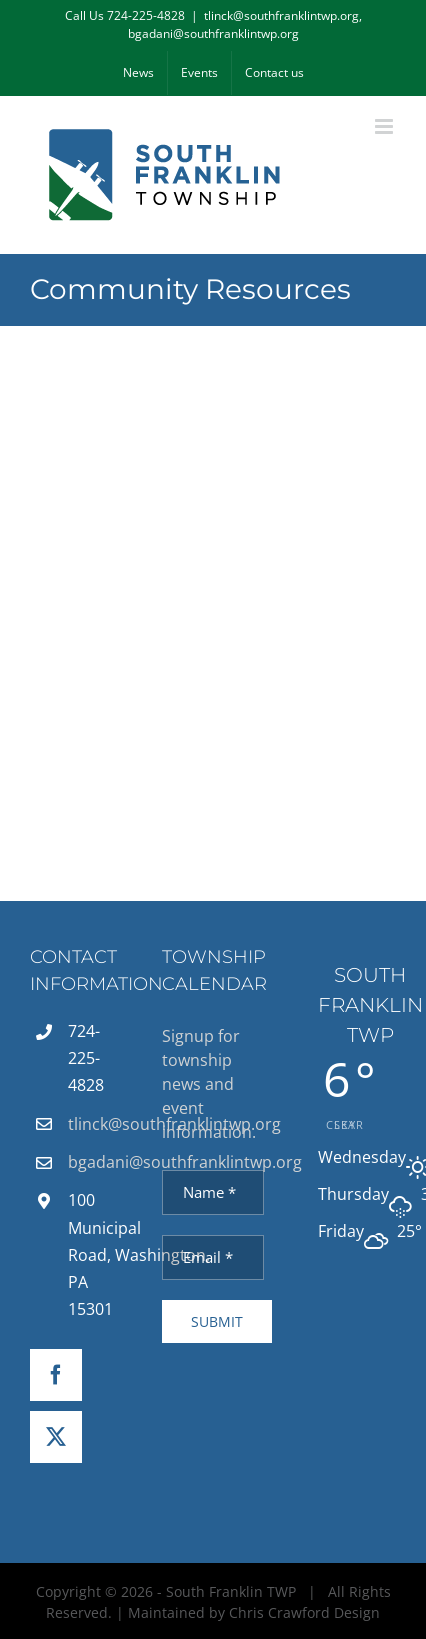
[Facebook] (56, 1375)
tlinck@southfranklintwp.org (100, 1124)
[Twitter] (56, 1437)
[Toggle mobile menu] (385, 126)
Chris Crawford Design (304, 1612)
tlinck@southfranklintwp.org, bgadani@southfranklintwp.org (245, 24)
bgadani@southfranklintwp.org (100, 1162)
